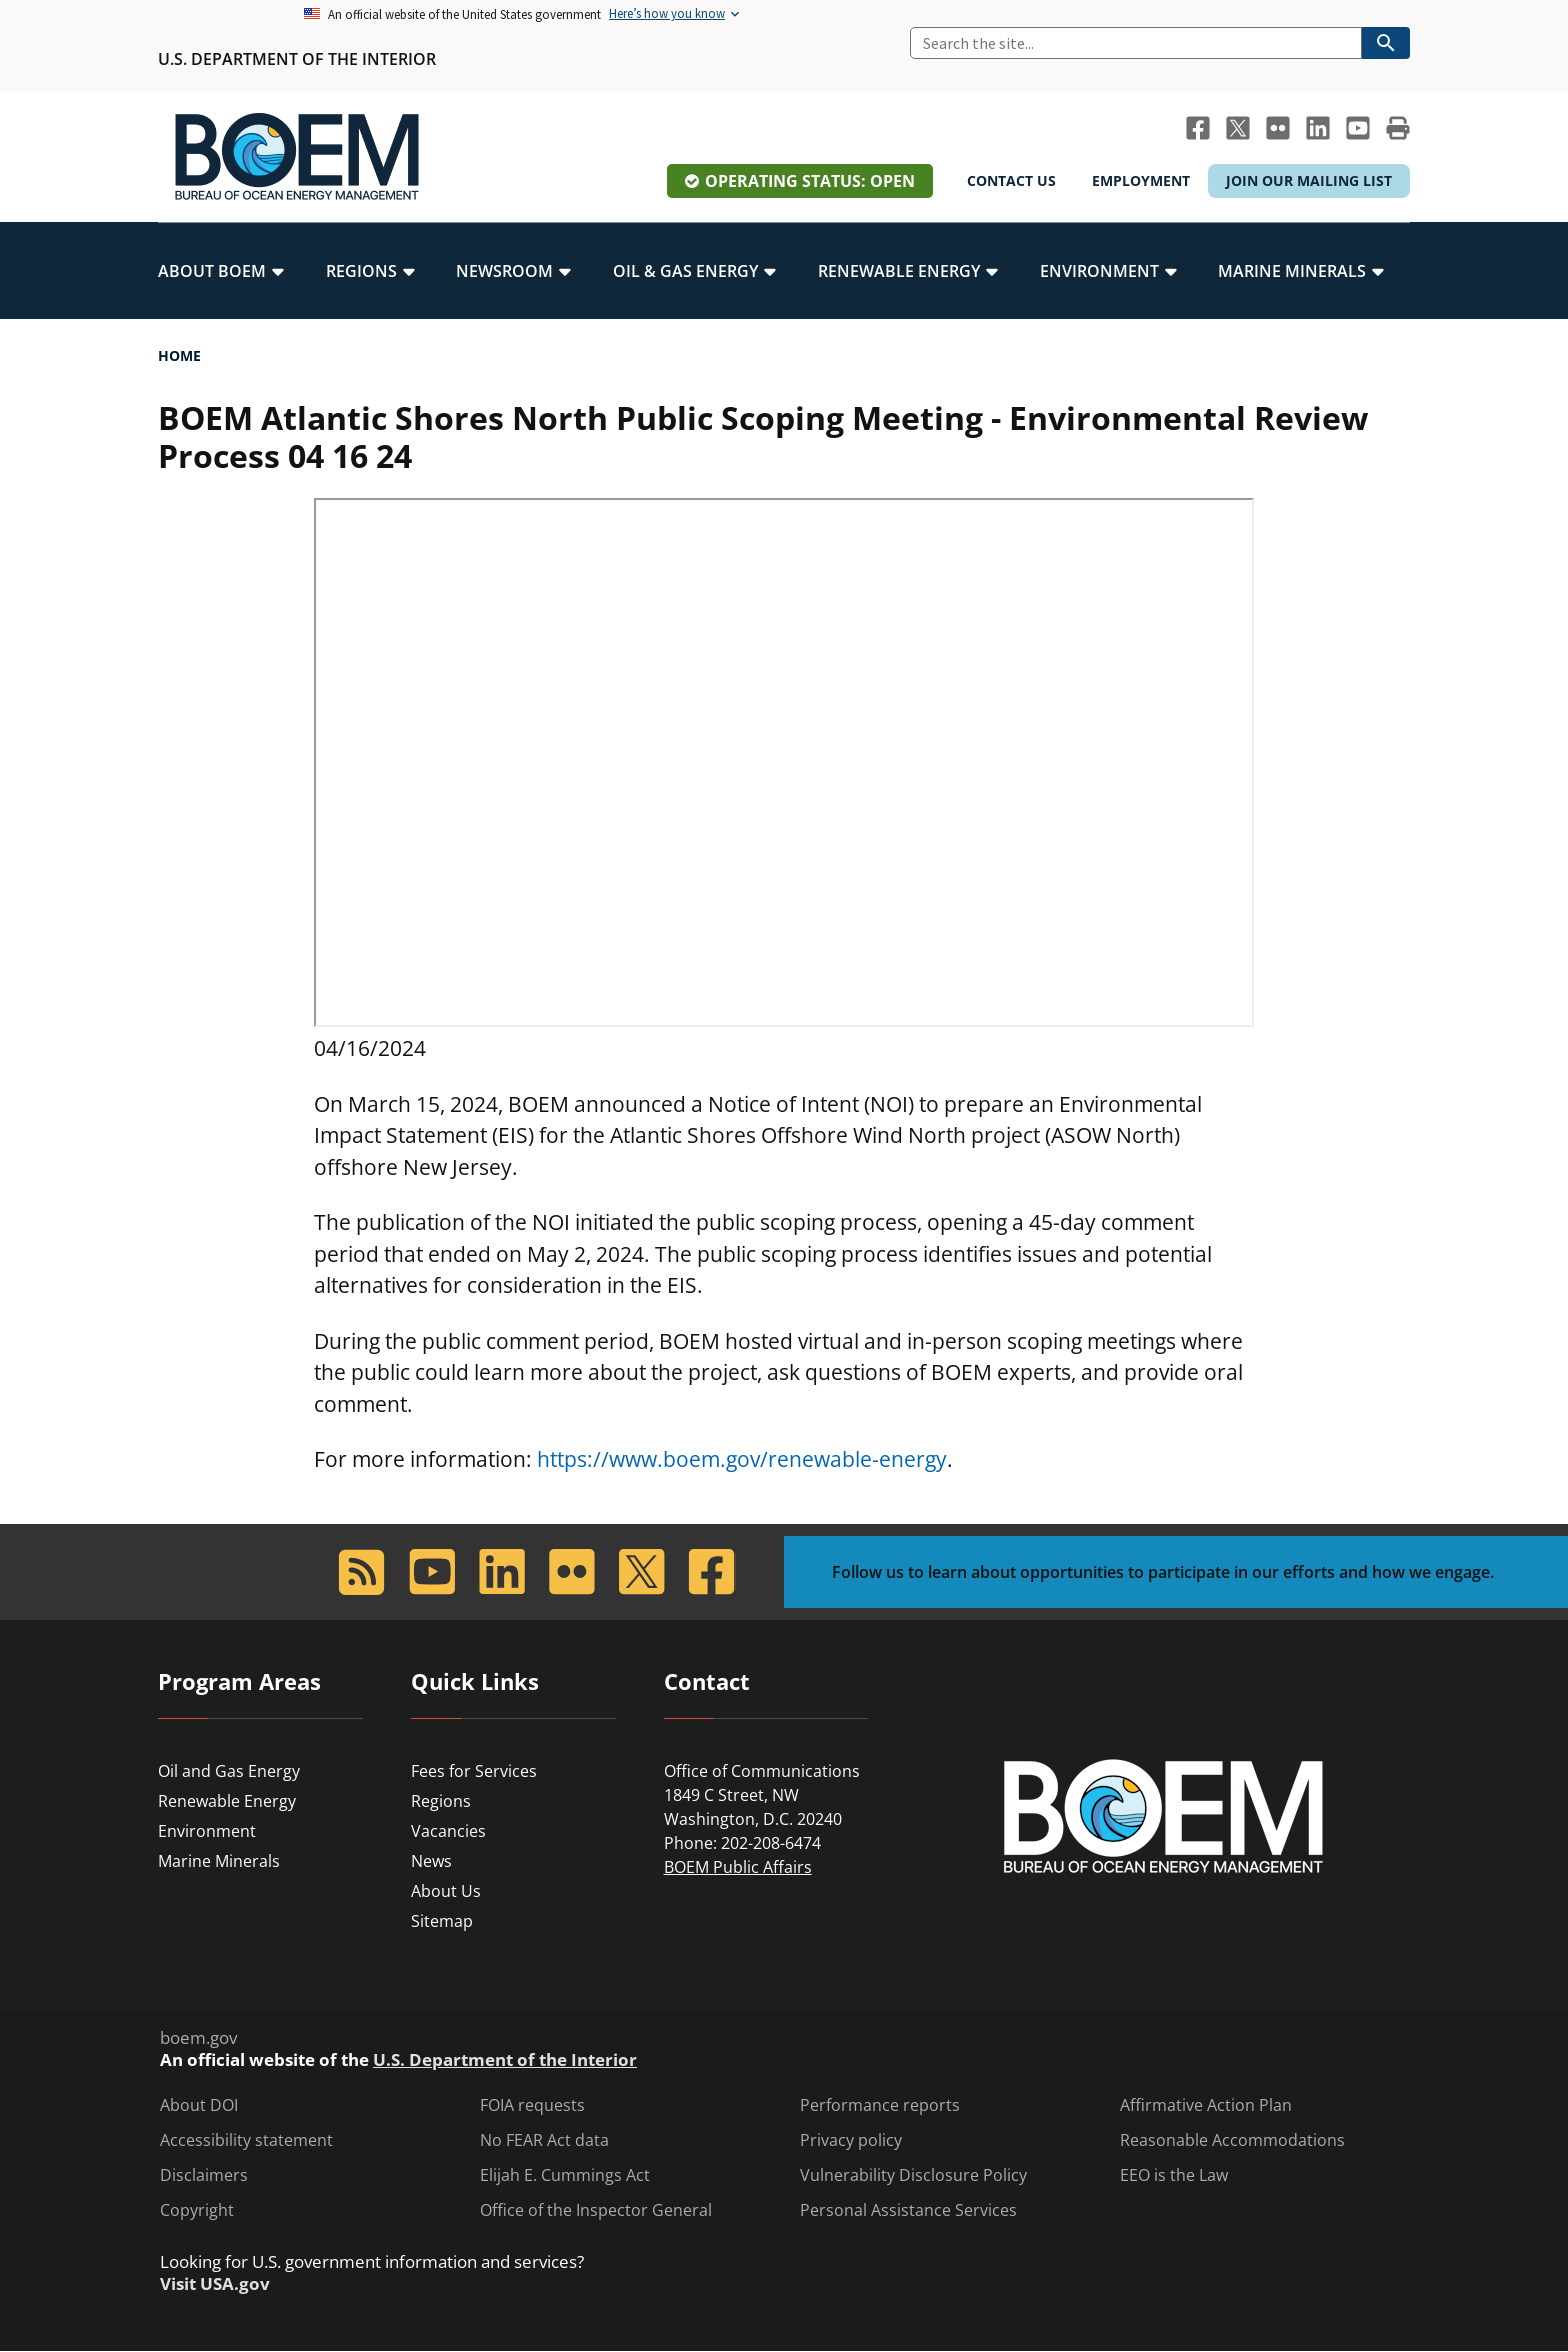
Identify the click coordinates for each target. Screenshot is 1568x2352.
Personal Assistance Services (908, 2210)
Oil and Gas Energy (229, 1771)
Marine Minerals (219, 1861)
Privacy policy (851, 2140)
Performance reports (880, 2105)
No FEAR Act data (544, 2140)
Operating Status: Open (810, 181)
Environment (207, 1831)
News (431, 1861)
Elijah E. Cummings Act (565, 2175)
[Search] (1136, 43)
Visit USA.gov (215, 2284)
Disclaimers (204, 2175)
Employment (1141, 180)
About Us (446, 1891)
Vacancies (448, 1831)
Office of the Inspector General (596, 2210)
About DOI (199, 2105)
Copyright (197, 2210)
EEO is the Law (1174, 2175)
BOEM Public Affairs (738, 1867)
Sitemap (442, 1921)
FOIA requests (532, 2105)
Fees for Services (474, 1771)
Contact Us (1011, 180)
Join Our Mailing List (1309, 180)
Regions (441, 1801)
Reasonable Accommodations (1232, 2140)
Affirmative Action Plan (1206, 2105)
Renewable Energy (227, 1801)
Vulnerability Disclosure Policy (913, 2175)
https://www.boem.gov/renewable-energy (742, 1459)
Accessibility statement (246, 2140)
